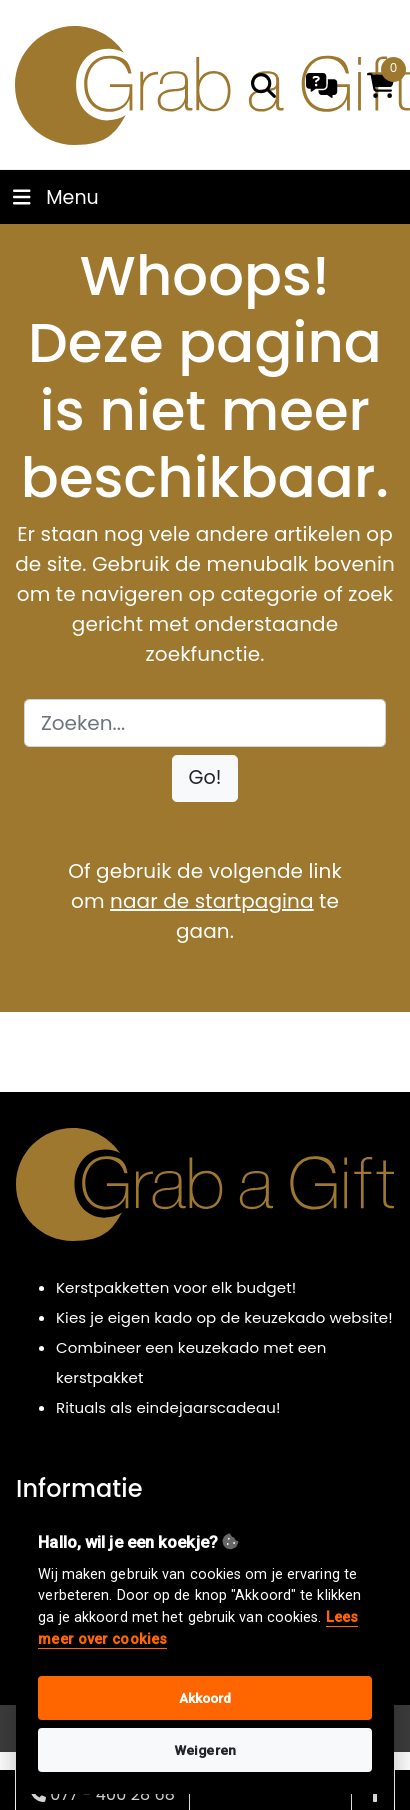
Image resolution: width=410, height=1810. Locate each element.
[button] (205, 778)
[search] (263, 85)
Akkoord (205, 1698)
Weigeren (205, 1750)
